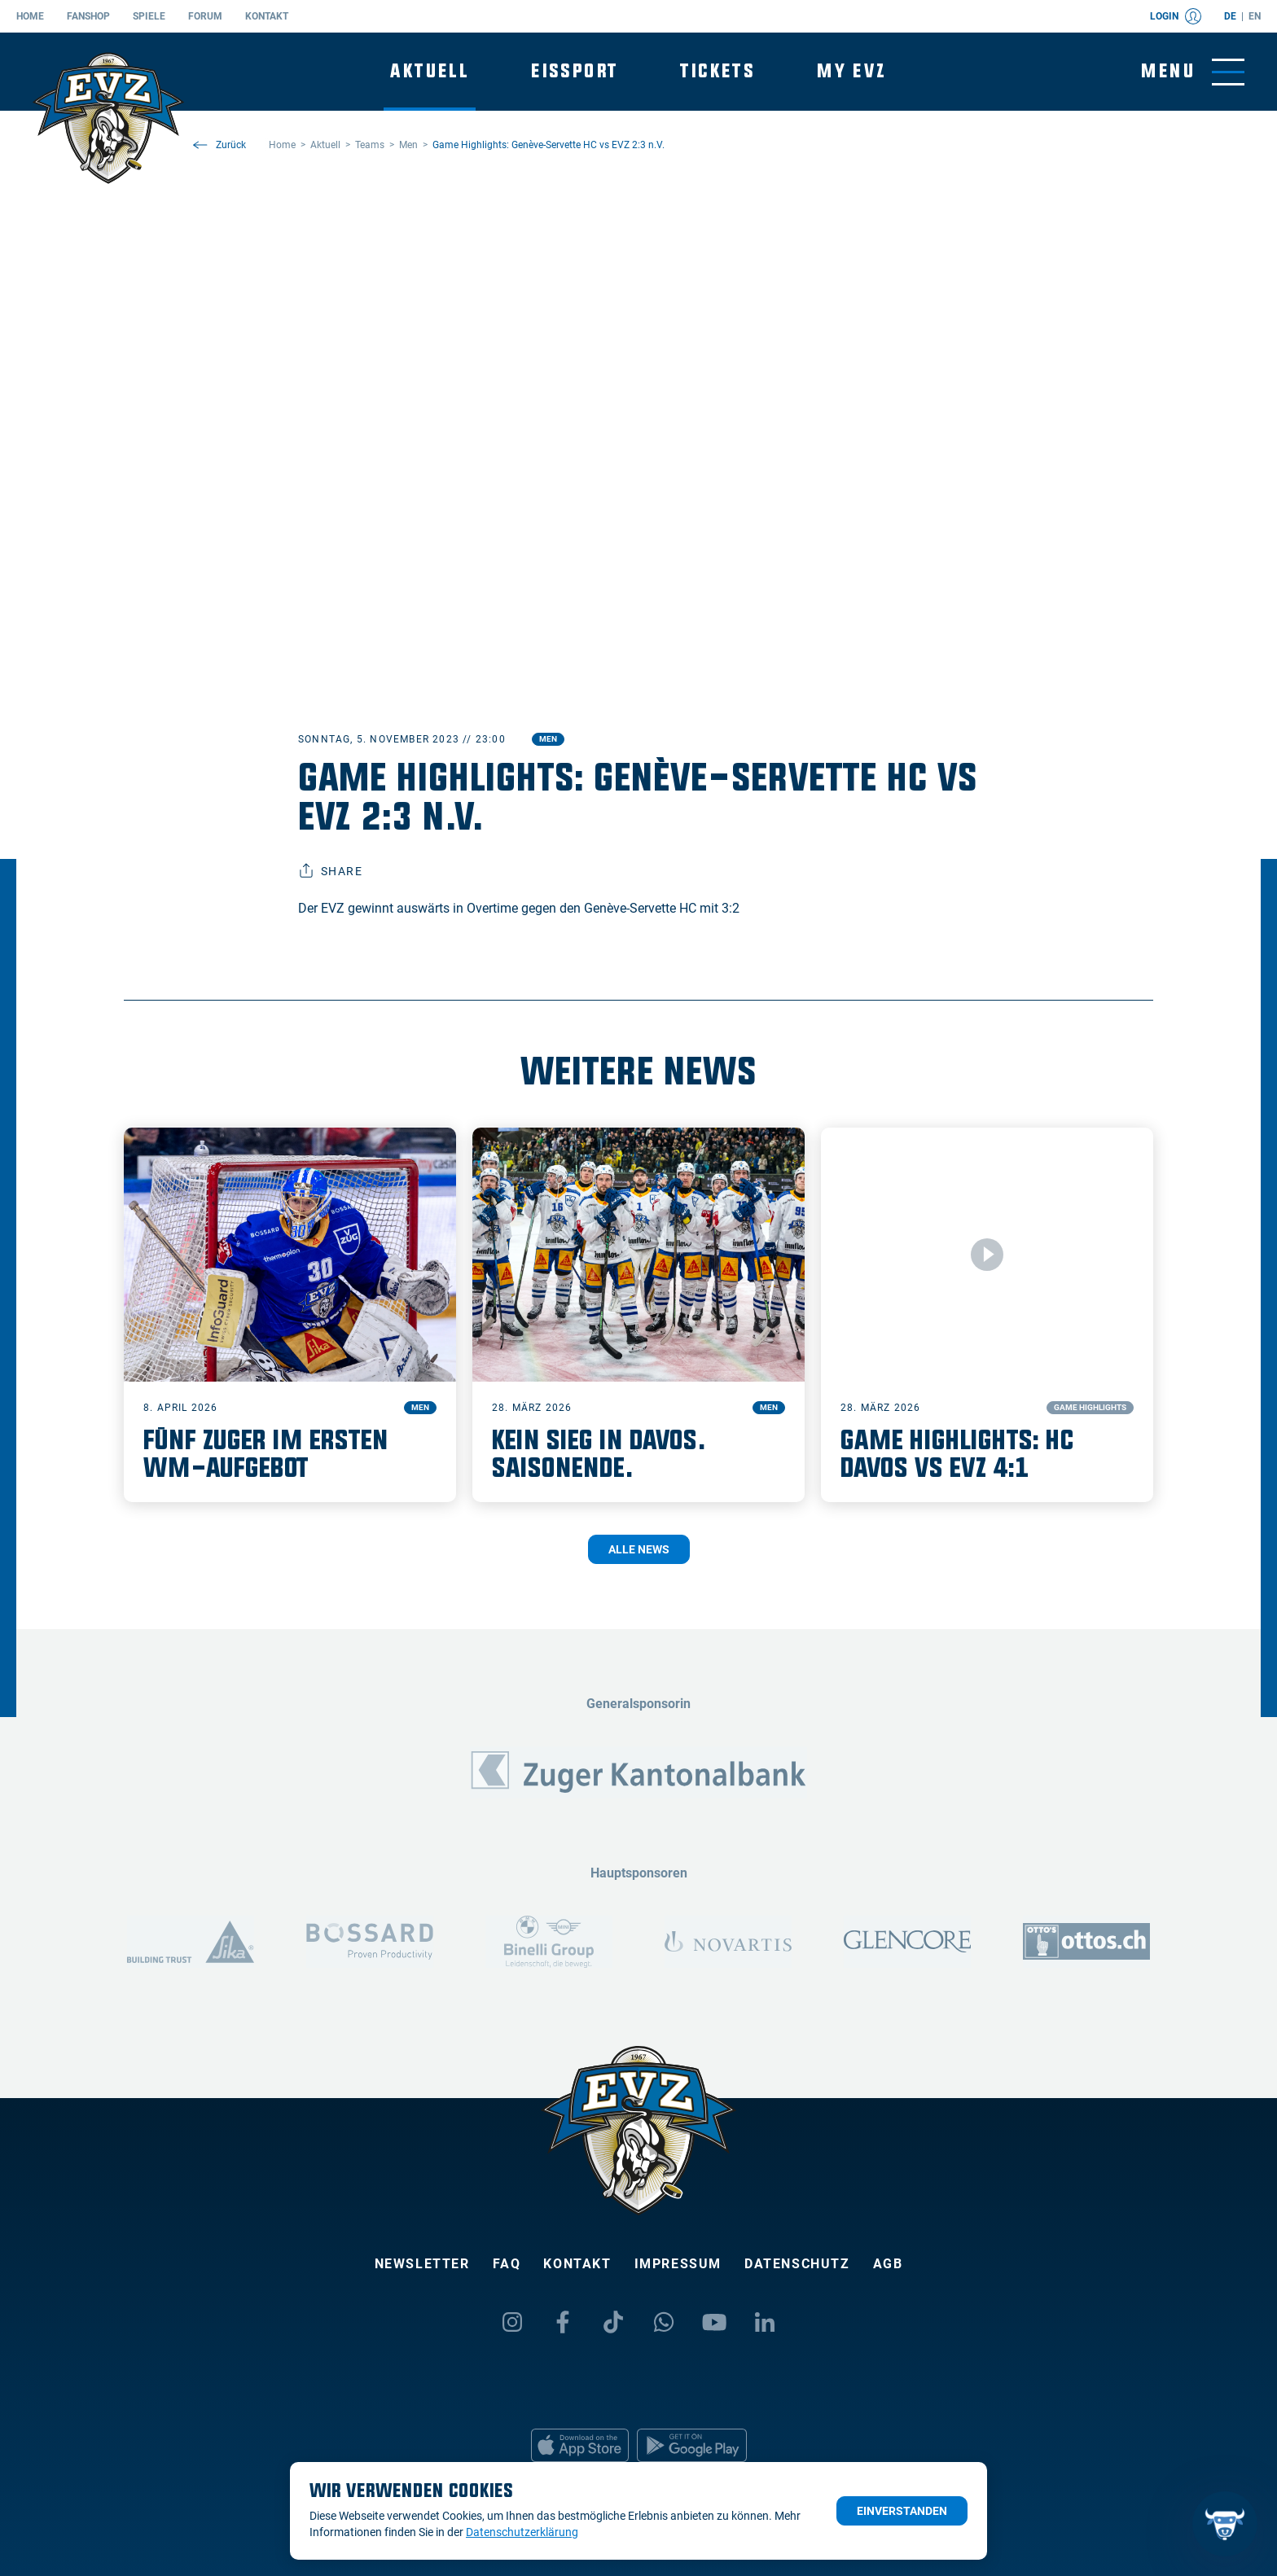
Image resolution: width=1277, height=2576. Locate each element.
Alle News (638, 1549)
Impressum (678, 2264)
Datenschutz (797, 2264)
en (1254, 16)
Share (330, 871)
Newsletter (422, 2264)
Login (1175, 16)
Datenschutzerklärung (522, 2532)
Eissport (574, 71)
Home (30, 16)
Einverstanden (902, 2510)
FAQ (507, 2264)
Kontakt (266, 16)
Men (548, 738)
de (1230, 16)
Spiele (149, 16)
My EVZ (851, 71)
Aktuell (429, 71)
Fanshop (88, 16)
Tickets (717, 71)
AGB (888, 2264)
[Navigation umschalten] (1192, 72)
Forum (205, 16)
